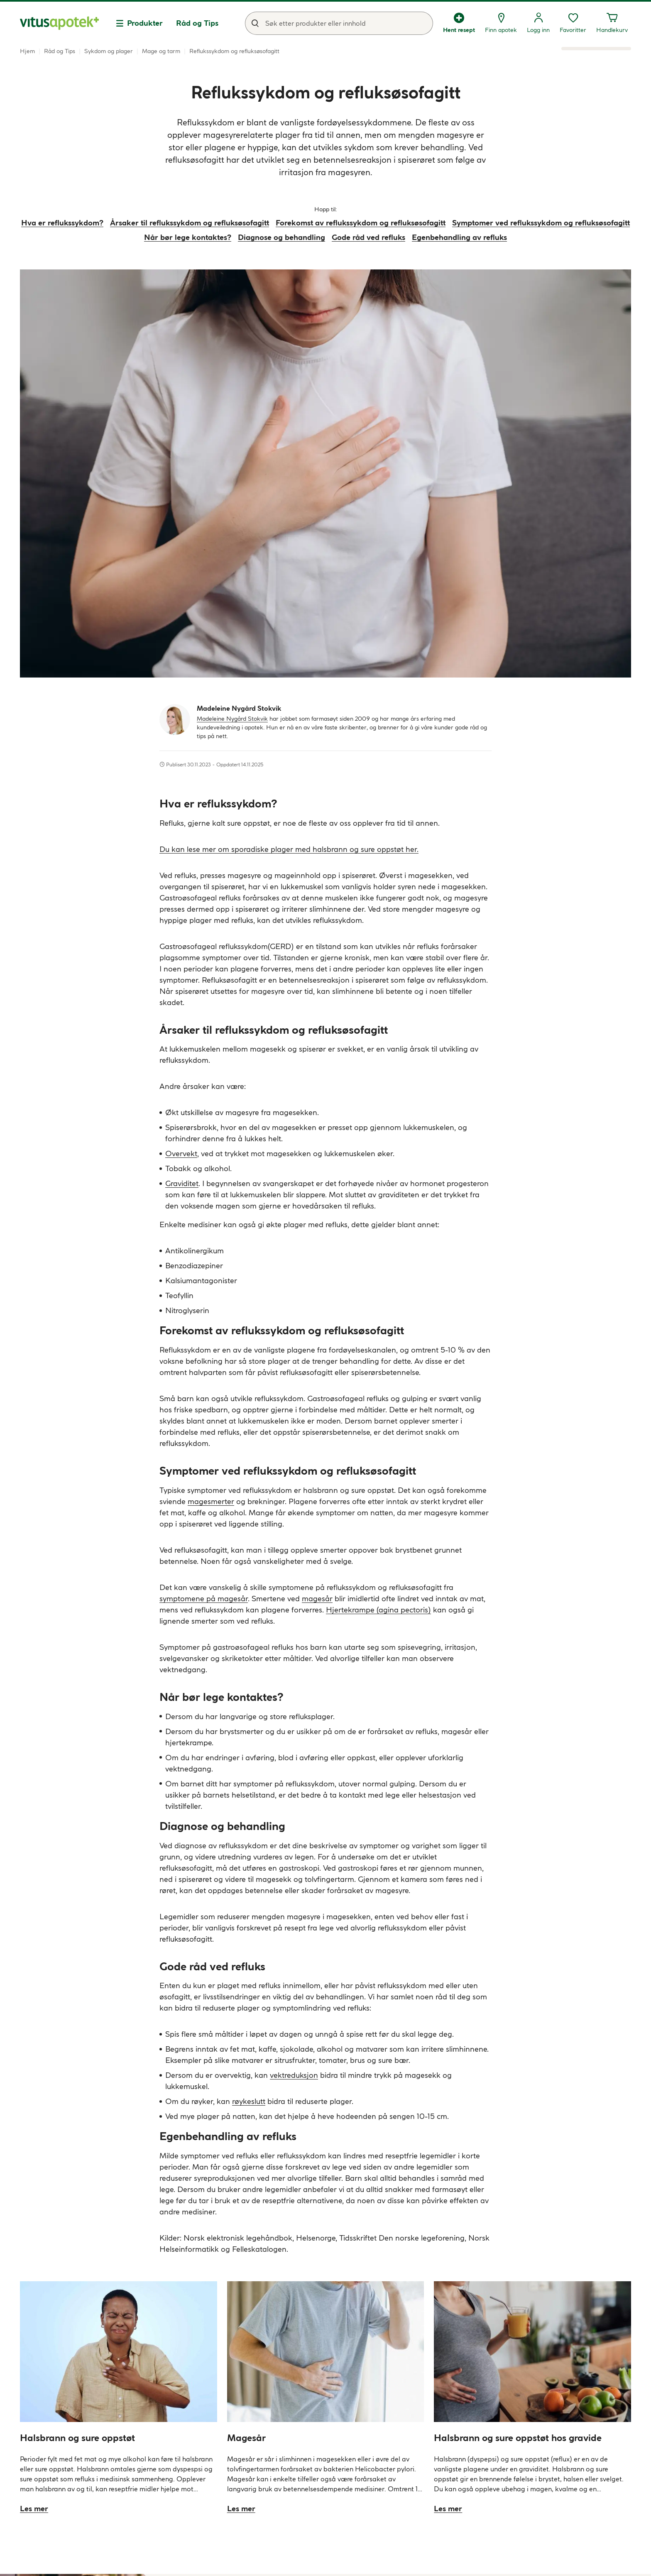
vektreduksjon (294, 2075)
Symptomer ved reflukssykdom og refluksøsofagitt (541, 223)
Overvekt (181, 1153)
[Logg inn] (538, 23)
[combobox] (339, 23)
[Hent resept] (459, 23)
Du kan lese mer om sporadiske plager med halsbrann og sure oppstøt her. (288, 849)
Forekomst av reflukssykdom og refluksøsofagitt (360, 223)
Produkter (145, 23)
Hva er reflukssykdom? (62, 223)
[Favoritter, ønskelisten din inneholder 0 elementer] (573, 23)
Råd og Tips (197, 23)
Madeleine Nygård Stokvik (232, 718)
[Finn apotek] (501, 23)
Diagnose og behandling (281, 237)
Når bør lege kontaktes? (187, 237)
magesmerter (211, 1501)
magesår (317, 1598)
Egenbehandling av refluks (459, 237)
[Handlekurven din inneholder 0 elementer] (612, 23)
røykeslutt (248, 2101)
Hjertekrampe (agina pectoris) (378, 1610)
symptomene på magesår (203, 1598)
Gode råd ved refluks (368, 237)
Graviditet (181, 1183)
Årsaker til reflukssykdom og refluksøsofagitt (189, 223)
